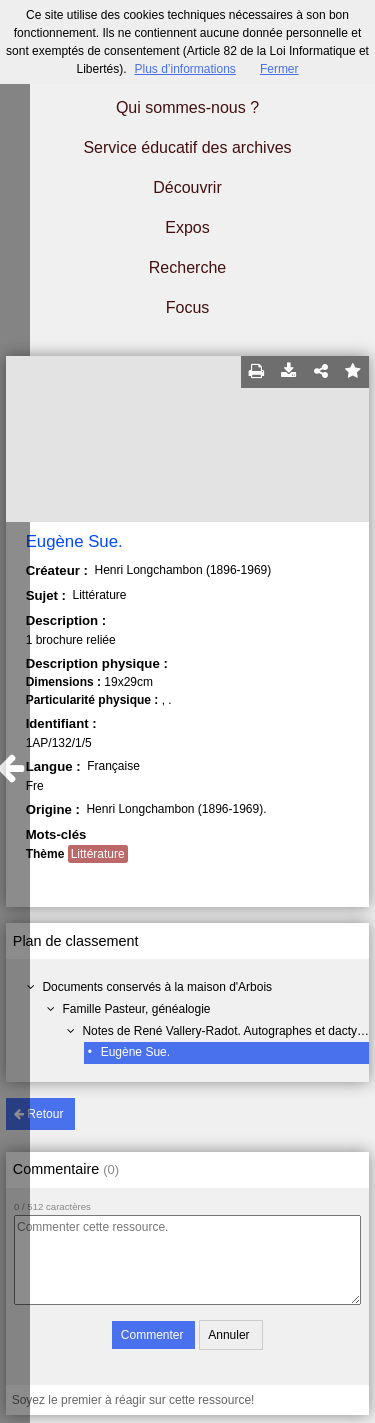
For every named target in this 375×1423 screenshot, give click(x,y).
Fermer (279, 69)
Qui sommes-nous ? (187, 107)
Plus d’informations (184, 69)
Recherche (187, 267)
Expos (187, 227)
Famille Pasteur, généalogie (136, 1009)
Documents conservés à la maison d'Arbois (157, 987)
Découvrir (187, 187)
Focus (188, 307)
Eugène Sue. (135, 1052)
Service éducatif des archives (187, 147)
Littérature (98, 854)
